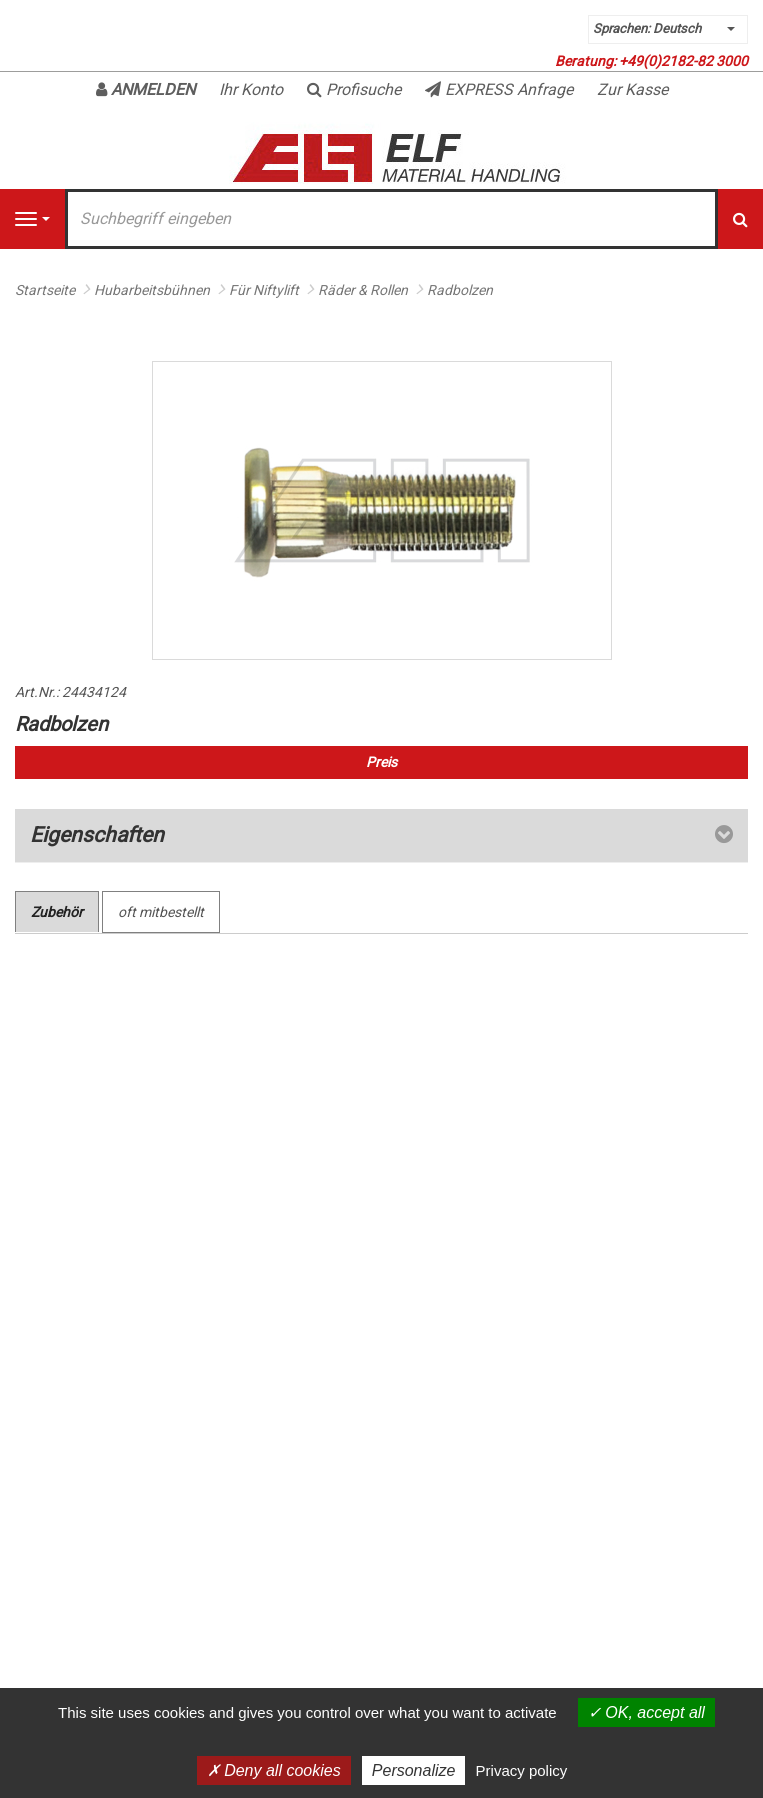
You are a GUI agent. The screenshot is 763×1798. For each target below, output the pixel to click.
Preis (381, 762)
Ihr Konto (251, 89)
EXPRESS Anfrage (499, 89)
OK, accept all (646, 1712)
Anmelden (145, 89)
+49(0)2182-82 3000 (683, 61)
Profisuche (354, 89)
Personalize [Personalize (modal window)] (414, 1770)
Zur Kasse (632, 89)
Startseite (45, 290)
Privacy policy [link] (522, 1770)
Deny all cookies (274, 1770)
